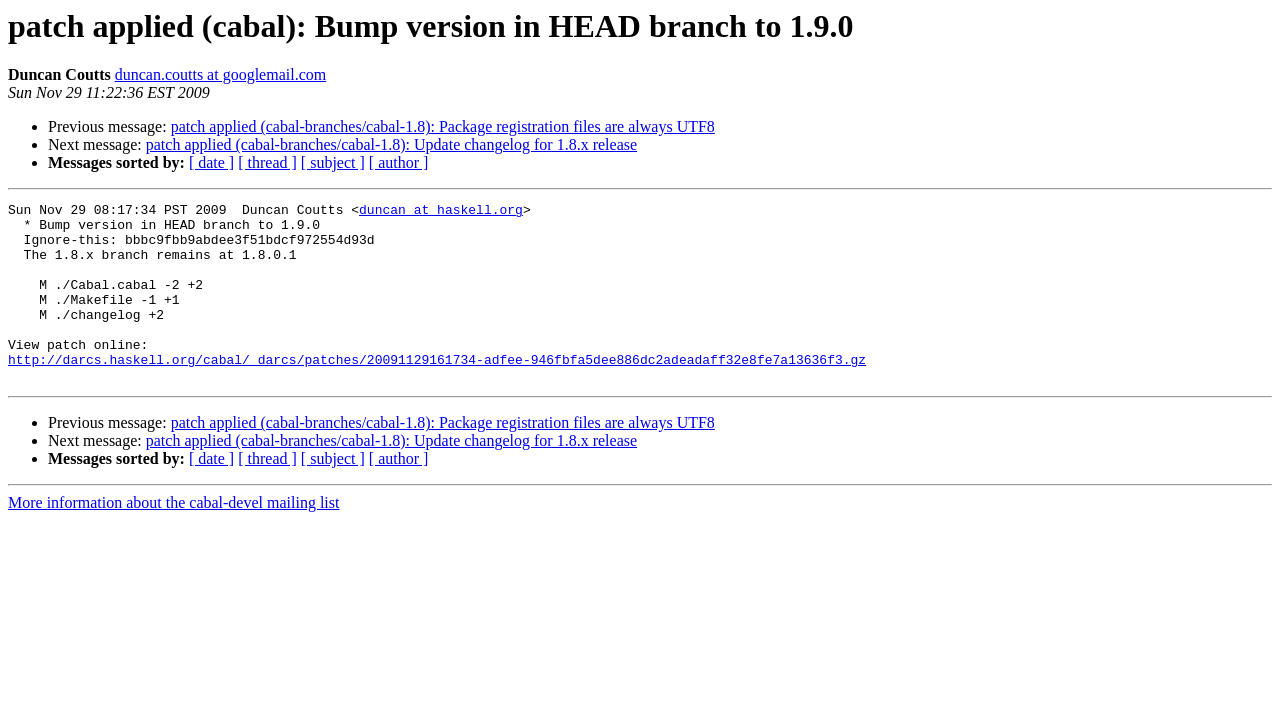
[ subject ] (333, 162)
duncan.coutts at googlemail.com (221, 74)
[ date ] (211, 162)
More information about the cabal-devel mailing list (173, 538)
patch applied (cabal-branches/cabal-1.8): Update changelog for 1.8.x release (391, 144)
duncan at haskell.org (441, 212)
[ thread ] (267, 162)
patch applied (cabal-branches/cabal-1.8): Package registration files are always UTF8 (443, 126)
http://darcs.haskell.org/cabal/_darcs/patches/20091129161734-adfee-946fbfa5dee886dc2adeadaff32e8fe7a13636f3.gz (437, 392)
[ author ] (399, 162)
